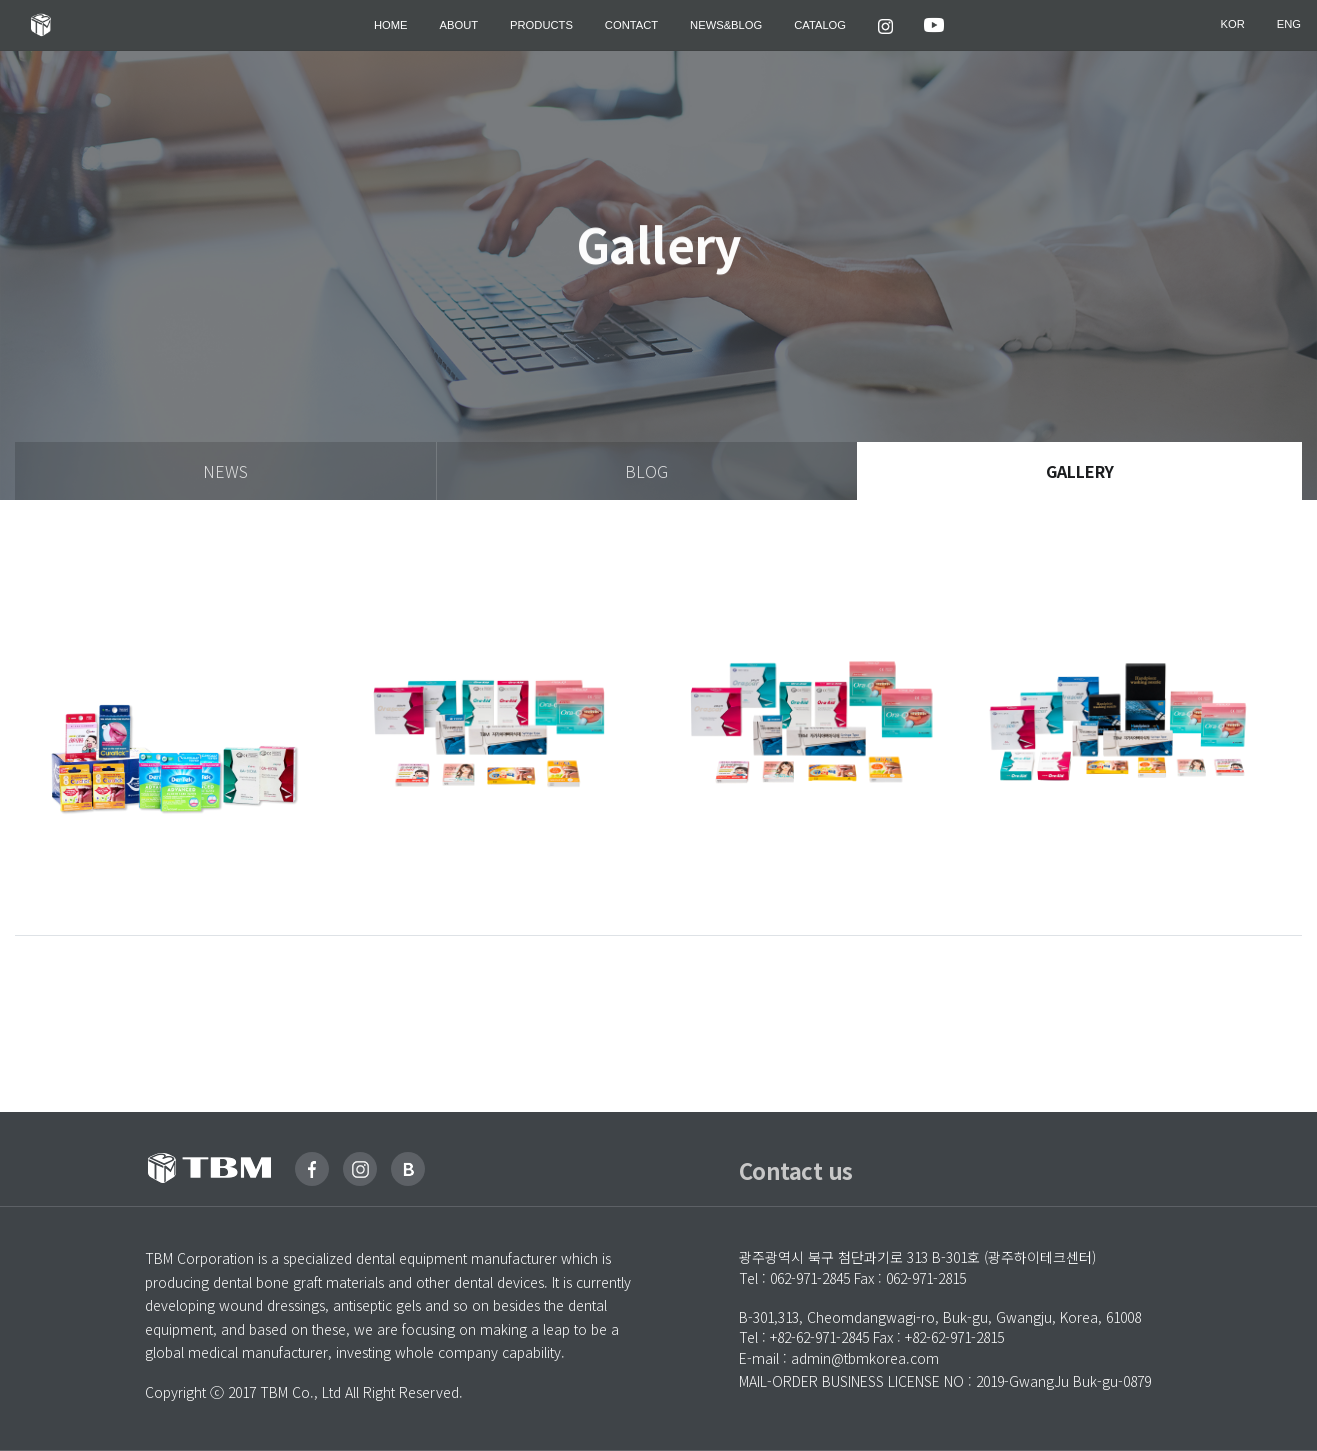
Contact (631, 25)
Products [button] (541, 25)
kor (1233, 25)
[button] (885, 25)
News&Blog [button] (726, 25)
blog (646, 471)
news (225, 471)
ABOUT (459, 25)
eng (1289, 25)
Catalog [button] (820, 25)
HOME (391, 25)
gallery (1080, 471)
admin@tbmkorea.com (865, 1358)
